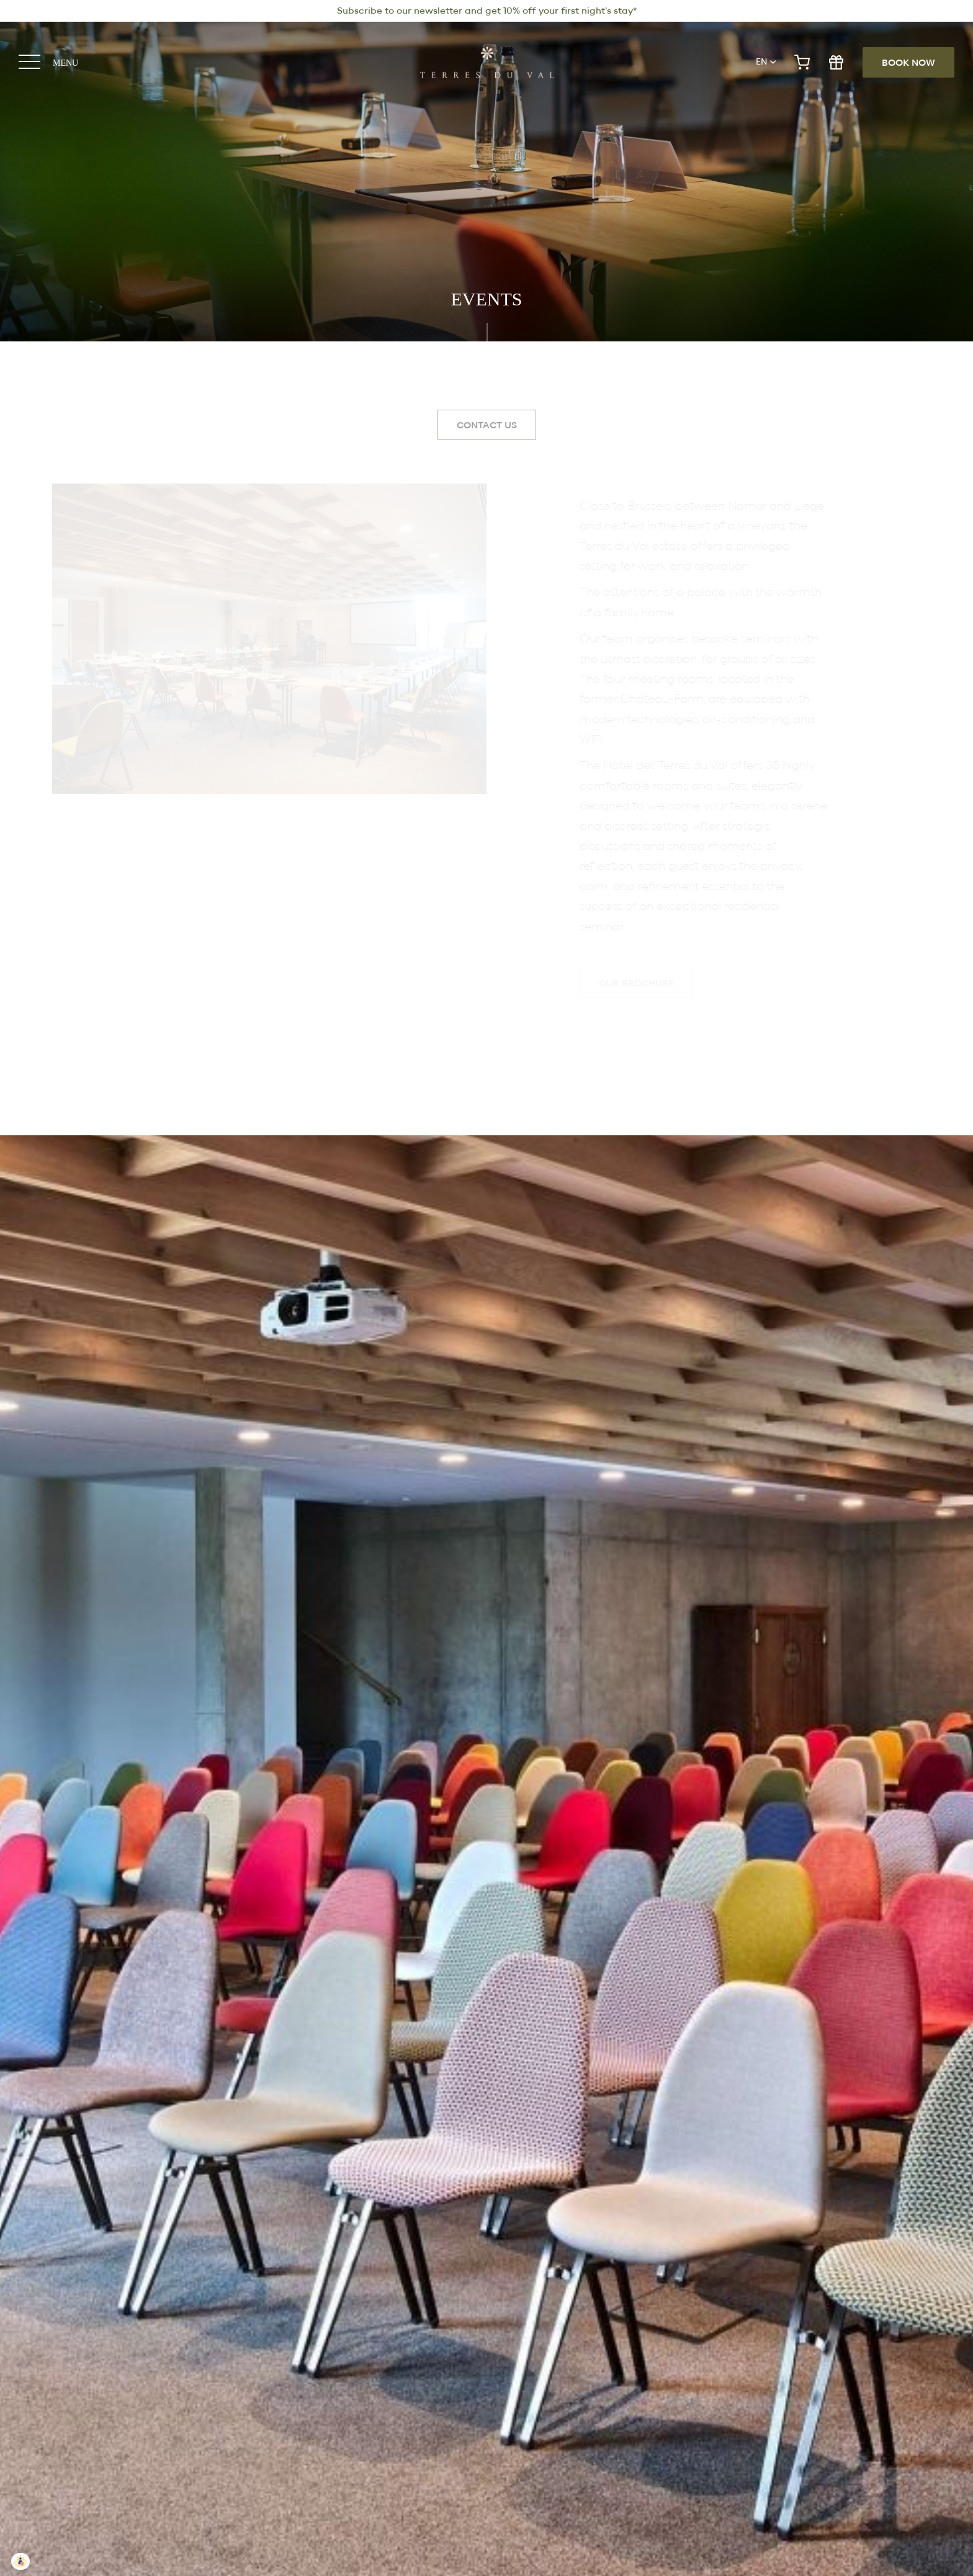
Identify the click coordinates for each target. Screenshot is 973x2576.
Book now (908, 63)
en (761, 62)
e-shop (802, 62)
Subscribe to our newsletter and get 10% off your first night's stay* (487, 11)
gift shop (836, 62)
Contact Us (487, 425)
